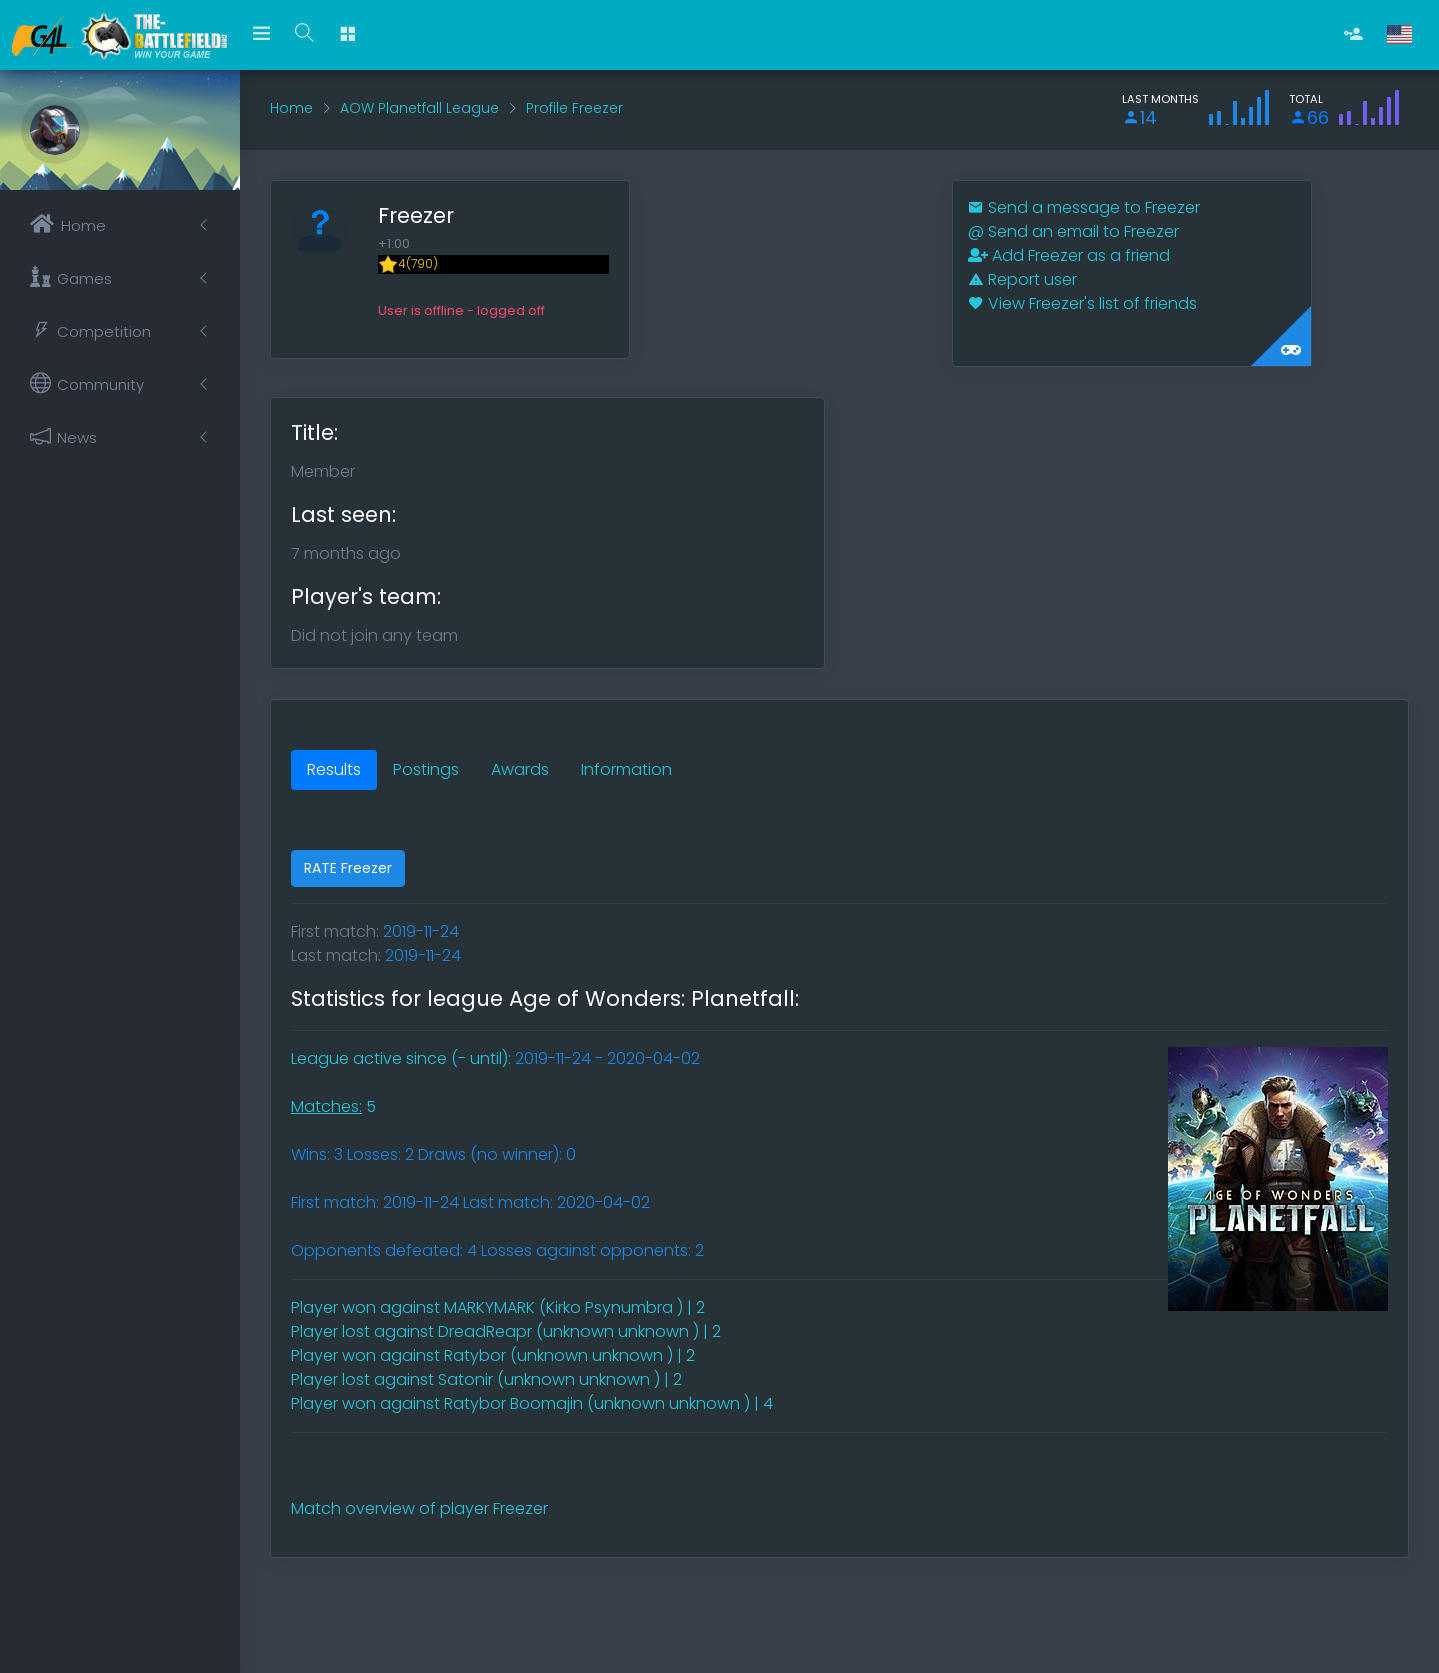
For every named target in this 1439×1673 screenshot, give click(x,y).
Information (626, 769)
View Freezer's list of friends (1082, 303)
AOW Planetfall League (419, 108)
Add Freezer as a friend (1069, 255)
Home (291, 108)
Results (334, 769)
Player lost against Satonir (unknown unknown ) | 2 (486, 1379)
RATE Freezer (348, 868)
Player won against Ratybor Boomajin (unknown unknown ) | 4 (532, 1403)
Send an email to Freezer (1073, 231)
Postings (426, 769)
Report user (1022, 279)
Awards (520, 769)
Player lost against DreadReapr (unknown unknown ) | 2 (506, 1331)
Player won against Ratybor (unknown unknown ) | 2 (493, 1355)
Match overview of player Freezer (419, 1508)
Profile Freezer (574, 108)
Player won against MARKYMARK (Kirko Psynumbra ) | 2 (498, 1307)
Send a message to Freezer (1084, 207)
